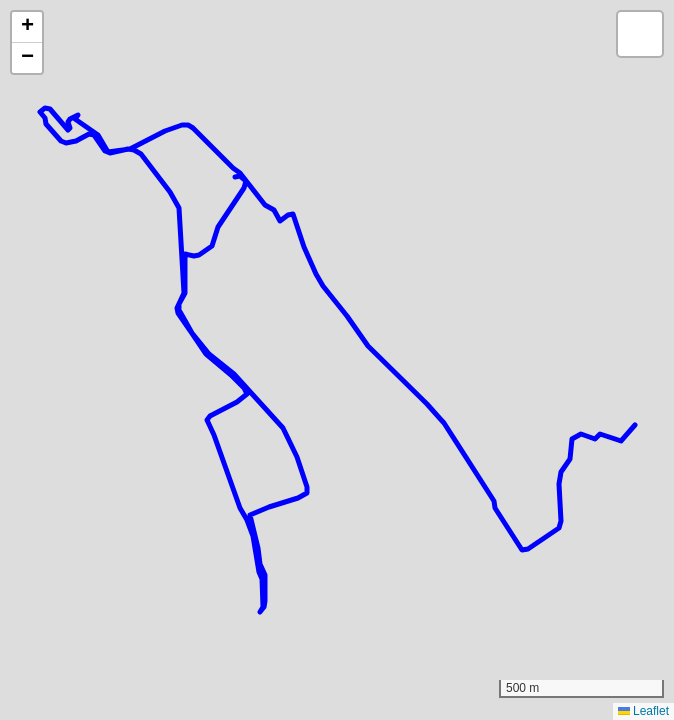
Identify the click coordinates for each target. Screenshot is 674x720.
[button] (27, 27)
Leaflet (643, 711)
